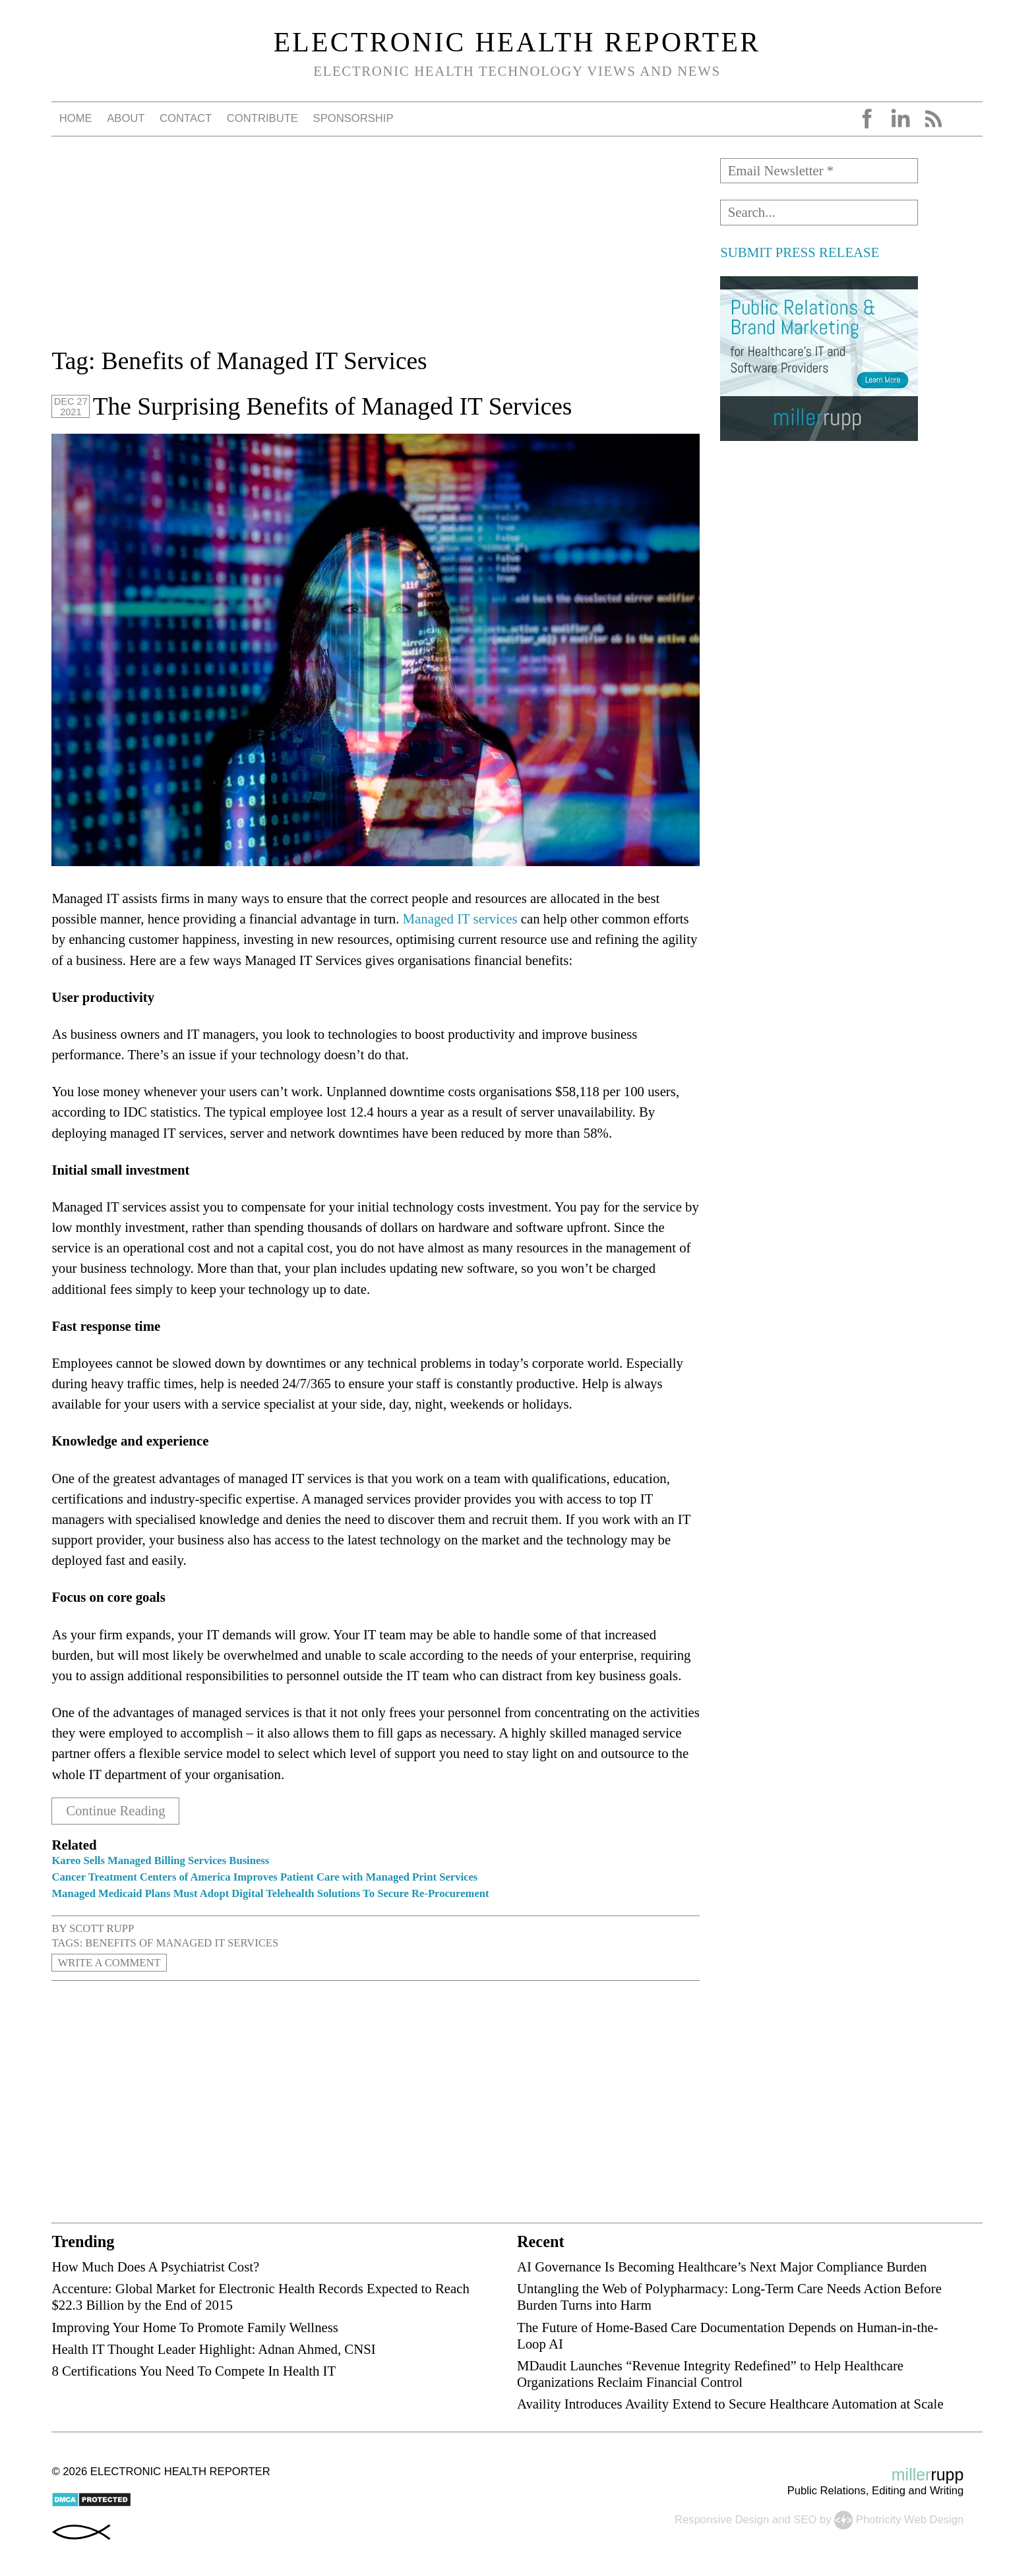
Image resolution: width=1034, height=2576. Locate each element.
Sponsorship (353, 118)
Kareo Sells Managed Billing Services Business (160, 1860)
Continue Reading (116, 1811)
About (125, 118)
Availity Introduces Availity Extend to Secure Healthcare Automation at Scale (730, 2403)
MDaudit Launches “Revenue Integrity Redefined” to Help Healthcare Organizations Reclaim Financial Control (710, 2373)
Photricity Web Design (909, 2519)
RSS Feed (933, 118)
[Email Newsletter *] (819, 170)
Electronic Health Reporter (517, 42)
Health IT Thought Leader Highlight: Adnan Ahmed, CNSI (213, 2348)
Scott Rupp (101, 1928)
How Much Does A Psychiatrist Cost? (155, 2265)
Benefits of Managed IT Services (181, 1942)
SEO (804, 2519)
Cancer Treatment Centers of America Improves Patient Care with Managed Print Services (264, 1876)
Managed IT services (460, 918)
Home (75, 118)
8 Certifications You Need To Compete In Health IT (193, 2370)
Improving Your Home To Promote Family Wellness (194, 2326)
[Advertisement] (375, 250)
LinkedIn (900, 118)
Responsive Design (722, 2519)
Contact (186, 118)
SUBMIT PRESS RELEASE (799, 252)
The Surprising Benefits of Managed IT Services (332, 406)
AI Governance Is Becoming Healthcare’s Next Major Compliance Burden (722, 2265)
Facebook (867, 118)
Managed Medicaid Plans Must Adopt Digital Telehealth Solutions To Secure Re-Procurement (270, 1893)
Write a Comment (109, 1962)
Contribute (262, 118)
